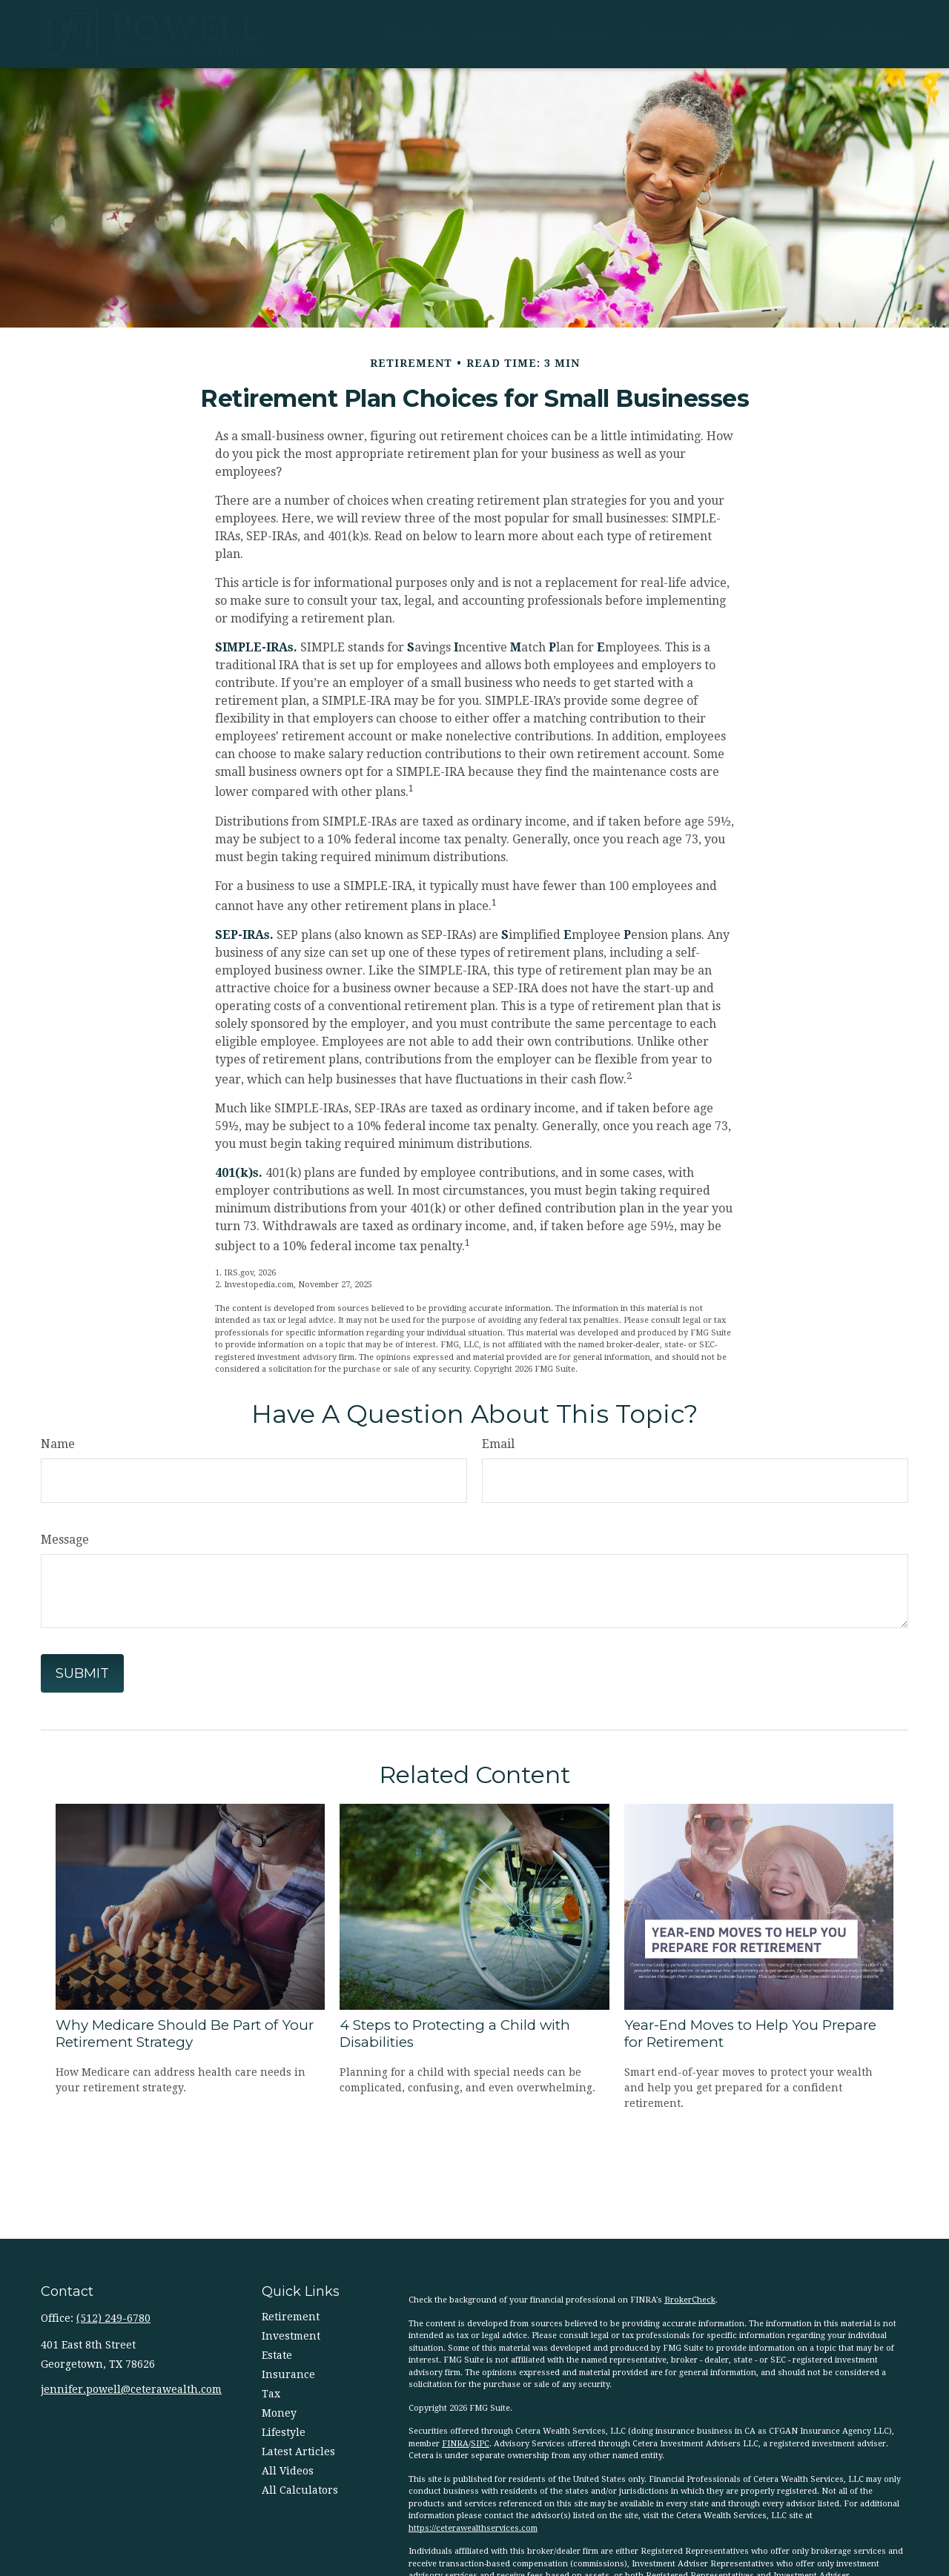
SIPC (480, 2444)
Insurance (288, 2374)
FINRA (455, 2444)
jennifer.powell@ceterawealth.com (131, 2389)
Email (498, 1444)
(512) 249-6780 (113, 2318)
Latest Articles (298, 2451)
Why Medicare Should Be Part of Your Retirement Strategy (185, 2033)
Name (58, 1444)
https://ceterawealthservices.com (473, 2528)
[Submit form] (82, 1673)
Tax (271, 2394)
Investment (291, 2336)
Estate (277, 2355)
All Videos (288, 2471)
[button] (411, 34)
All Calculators (300, 2490)
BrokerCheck (689, 2300)
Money (279, 2413)
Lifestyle (283, 2432)
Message (65, 1540)
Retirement (291, 2317)
